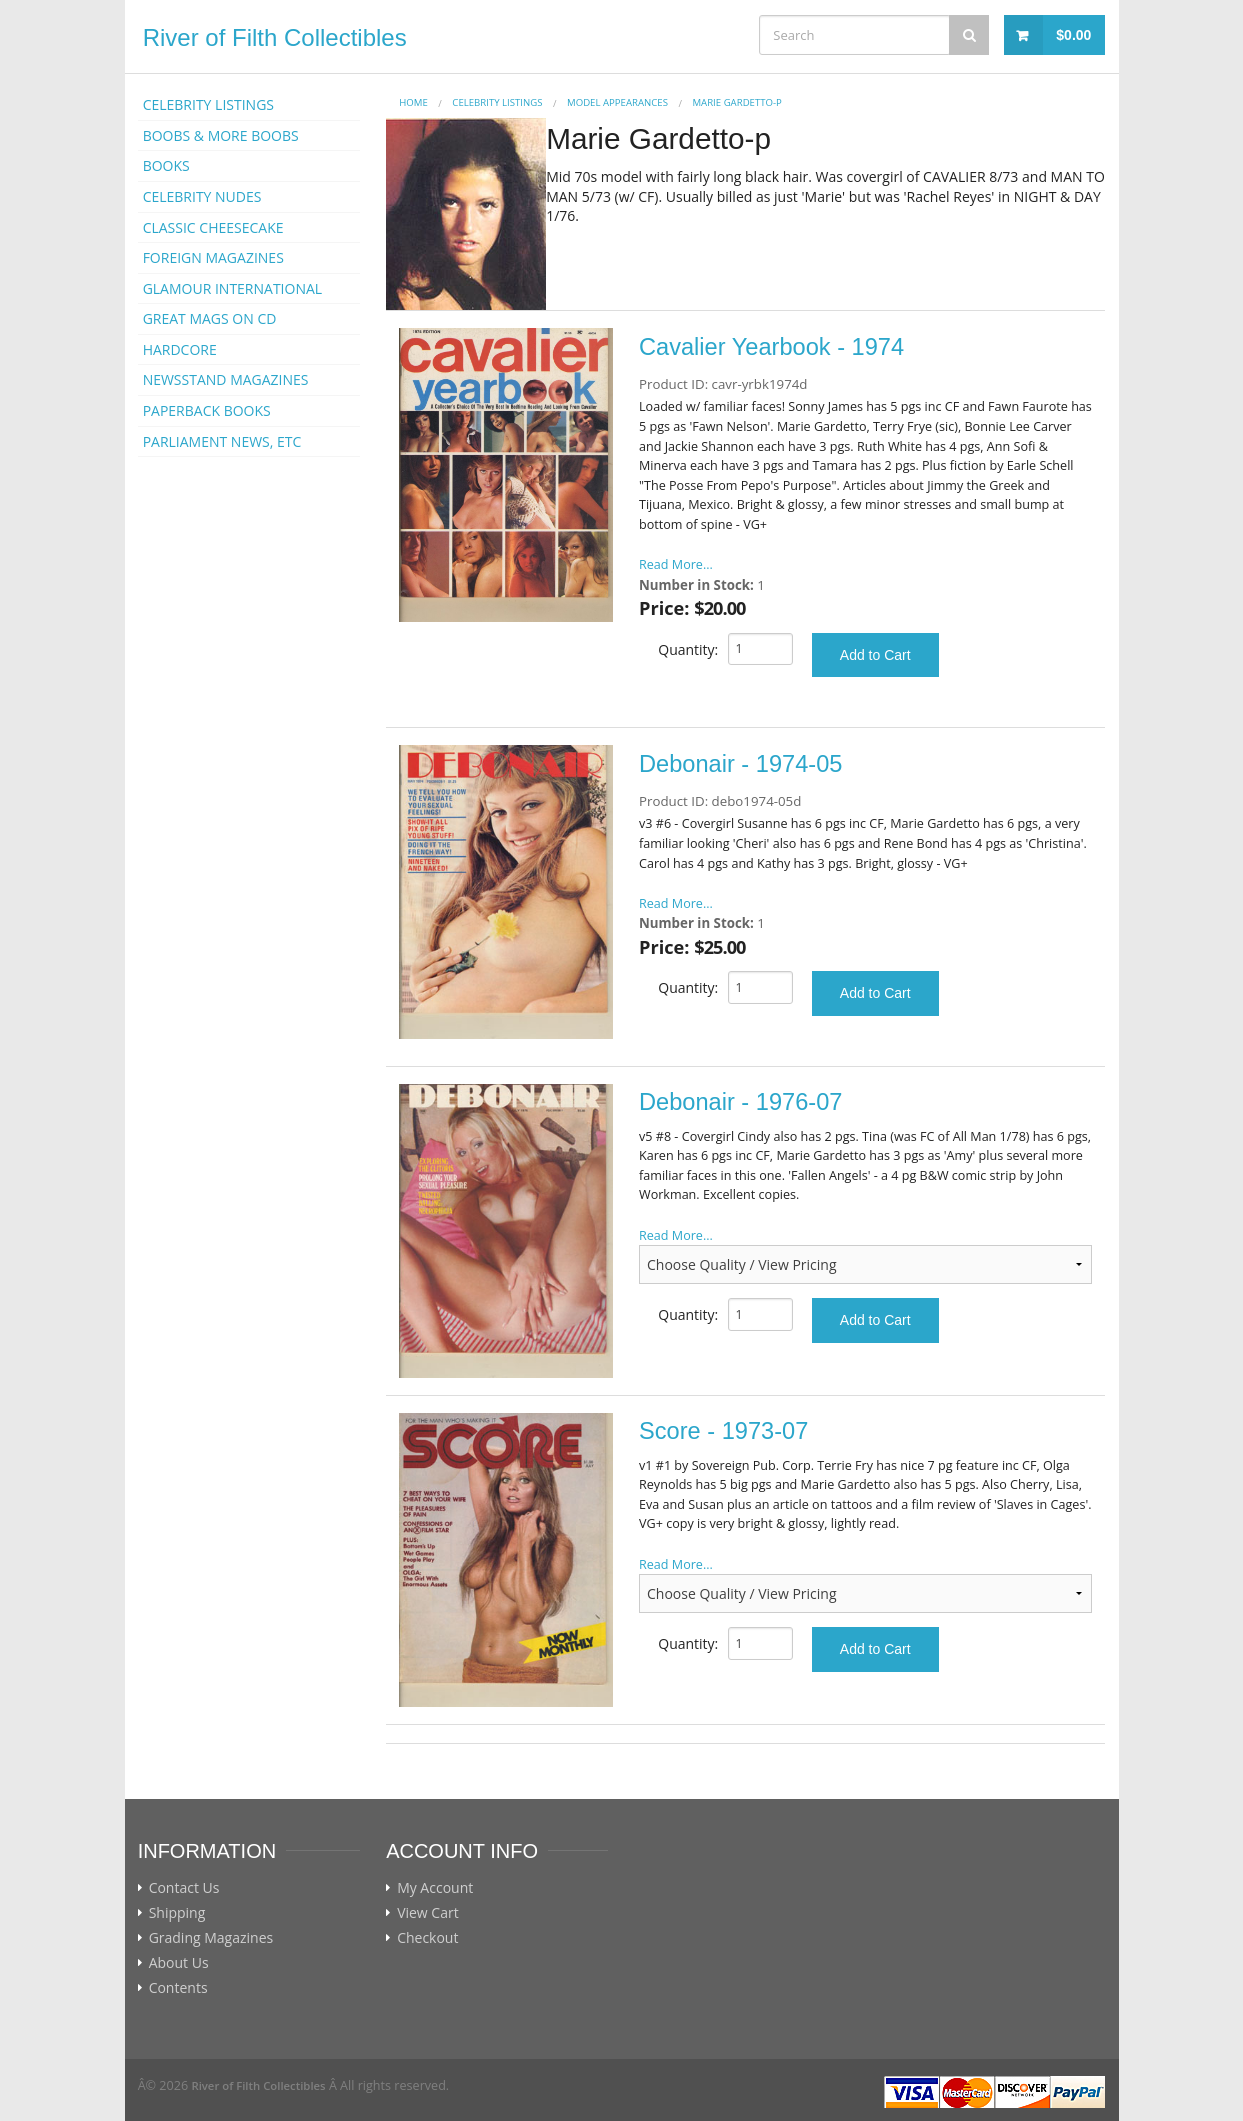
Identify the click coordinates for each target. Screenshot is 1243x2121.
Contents (178, 1988)
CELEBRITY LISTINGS (208, 104)
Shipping (177, 1913)
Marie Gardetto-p (736, 102)
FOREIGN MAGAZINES (213, 257)
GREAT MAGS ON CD (210, 318)
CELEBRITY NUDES (202, 196)
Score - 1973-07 (723, 1431)
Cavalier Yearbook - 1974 (771, 347)
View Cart (428, 1913)
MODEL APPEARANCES (617, 102)
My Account (435, 1888)
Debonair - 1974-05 (740, 764)
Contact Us (184, 1888)
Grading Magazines (211, 1938)
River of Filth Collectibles (275, 37)
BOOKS (166, 165)
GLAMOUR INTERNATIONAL (233, 288)
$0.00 (1073, 35)
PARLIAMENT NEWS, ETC (222, 441)
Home (413, 102)
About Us (179, 1963)
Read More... (676, 564)
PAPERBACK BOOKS (207, 410)
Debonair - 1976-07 (740, 1102)
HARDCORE (180, 349)
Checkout (427, 1938)
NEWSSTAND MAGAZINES (226, 379)
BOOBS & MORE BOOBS (221, 135)
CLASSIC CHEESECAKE (213, 227)
